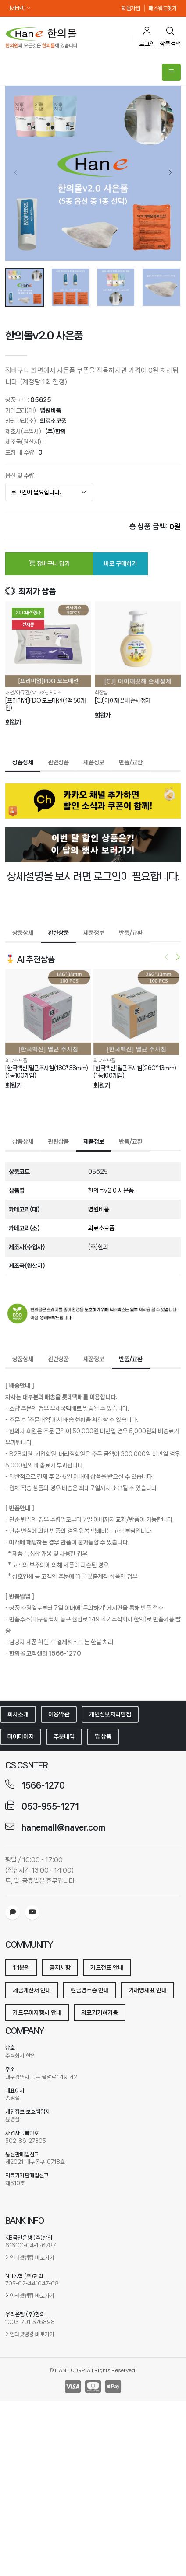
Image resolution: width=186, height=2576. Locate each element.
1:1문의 (21, 1966)
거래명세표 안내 (148, 1989)
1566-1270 (43, 1784)
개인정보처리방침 (110, 1713)
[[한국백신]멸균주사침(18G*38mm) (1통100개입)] (48, 1011)
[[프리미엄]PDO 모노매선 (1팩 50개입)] (48, 643)
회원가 (13, 721)
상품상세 (22, 761)
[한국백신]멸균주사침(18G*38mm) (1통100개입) (46, 1071)
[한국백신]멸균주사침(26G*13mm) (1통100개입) (134, 1071)
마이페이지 (20, 1735)
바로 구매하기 (120, 562)
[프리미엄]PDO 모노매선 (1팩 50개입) (45, 703)
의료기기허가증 (99, 2011)
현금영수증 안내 (90, 1989)
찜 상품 (102, 1735)
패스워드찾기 (162, 8)
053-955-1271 (50, 1805)
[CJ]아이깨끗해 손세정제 (122, 699)
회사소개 (18, 1713)
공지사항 (60, 1966)
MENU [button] (20, 8)
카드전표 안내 (106, 1966)
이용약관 (58, 1713)
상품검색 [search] (170, 37)
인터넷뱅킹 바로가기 (32, 2256)
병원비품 (50, 409)
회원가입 (131, 8)
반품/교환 (131, 761)
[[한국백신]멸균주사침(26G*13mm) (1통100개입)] (136, 1011)
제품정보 (93, 761)
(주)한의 (55, 430)
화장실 (101, 692)
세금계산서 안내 (32, 1989)
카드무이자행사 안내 (37, 2011)
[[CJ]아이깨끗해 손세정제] (138, 643)
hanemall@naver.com (63, 1826)
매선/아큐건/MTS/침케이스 (33, 692)
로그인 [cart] (147, 37)
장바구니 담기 (49, 562)
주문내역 (64, 1735)
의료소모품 (53, 419)
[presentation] (16, 172)
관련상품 (58, 761)
